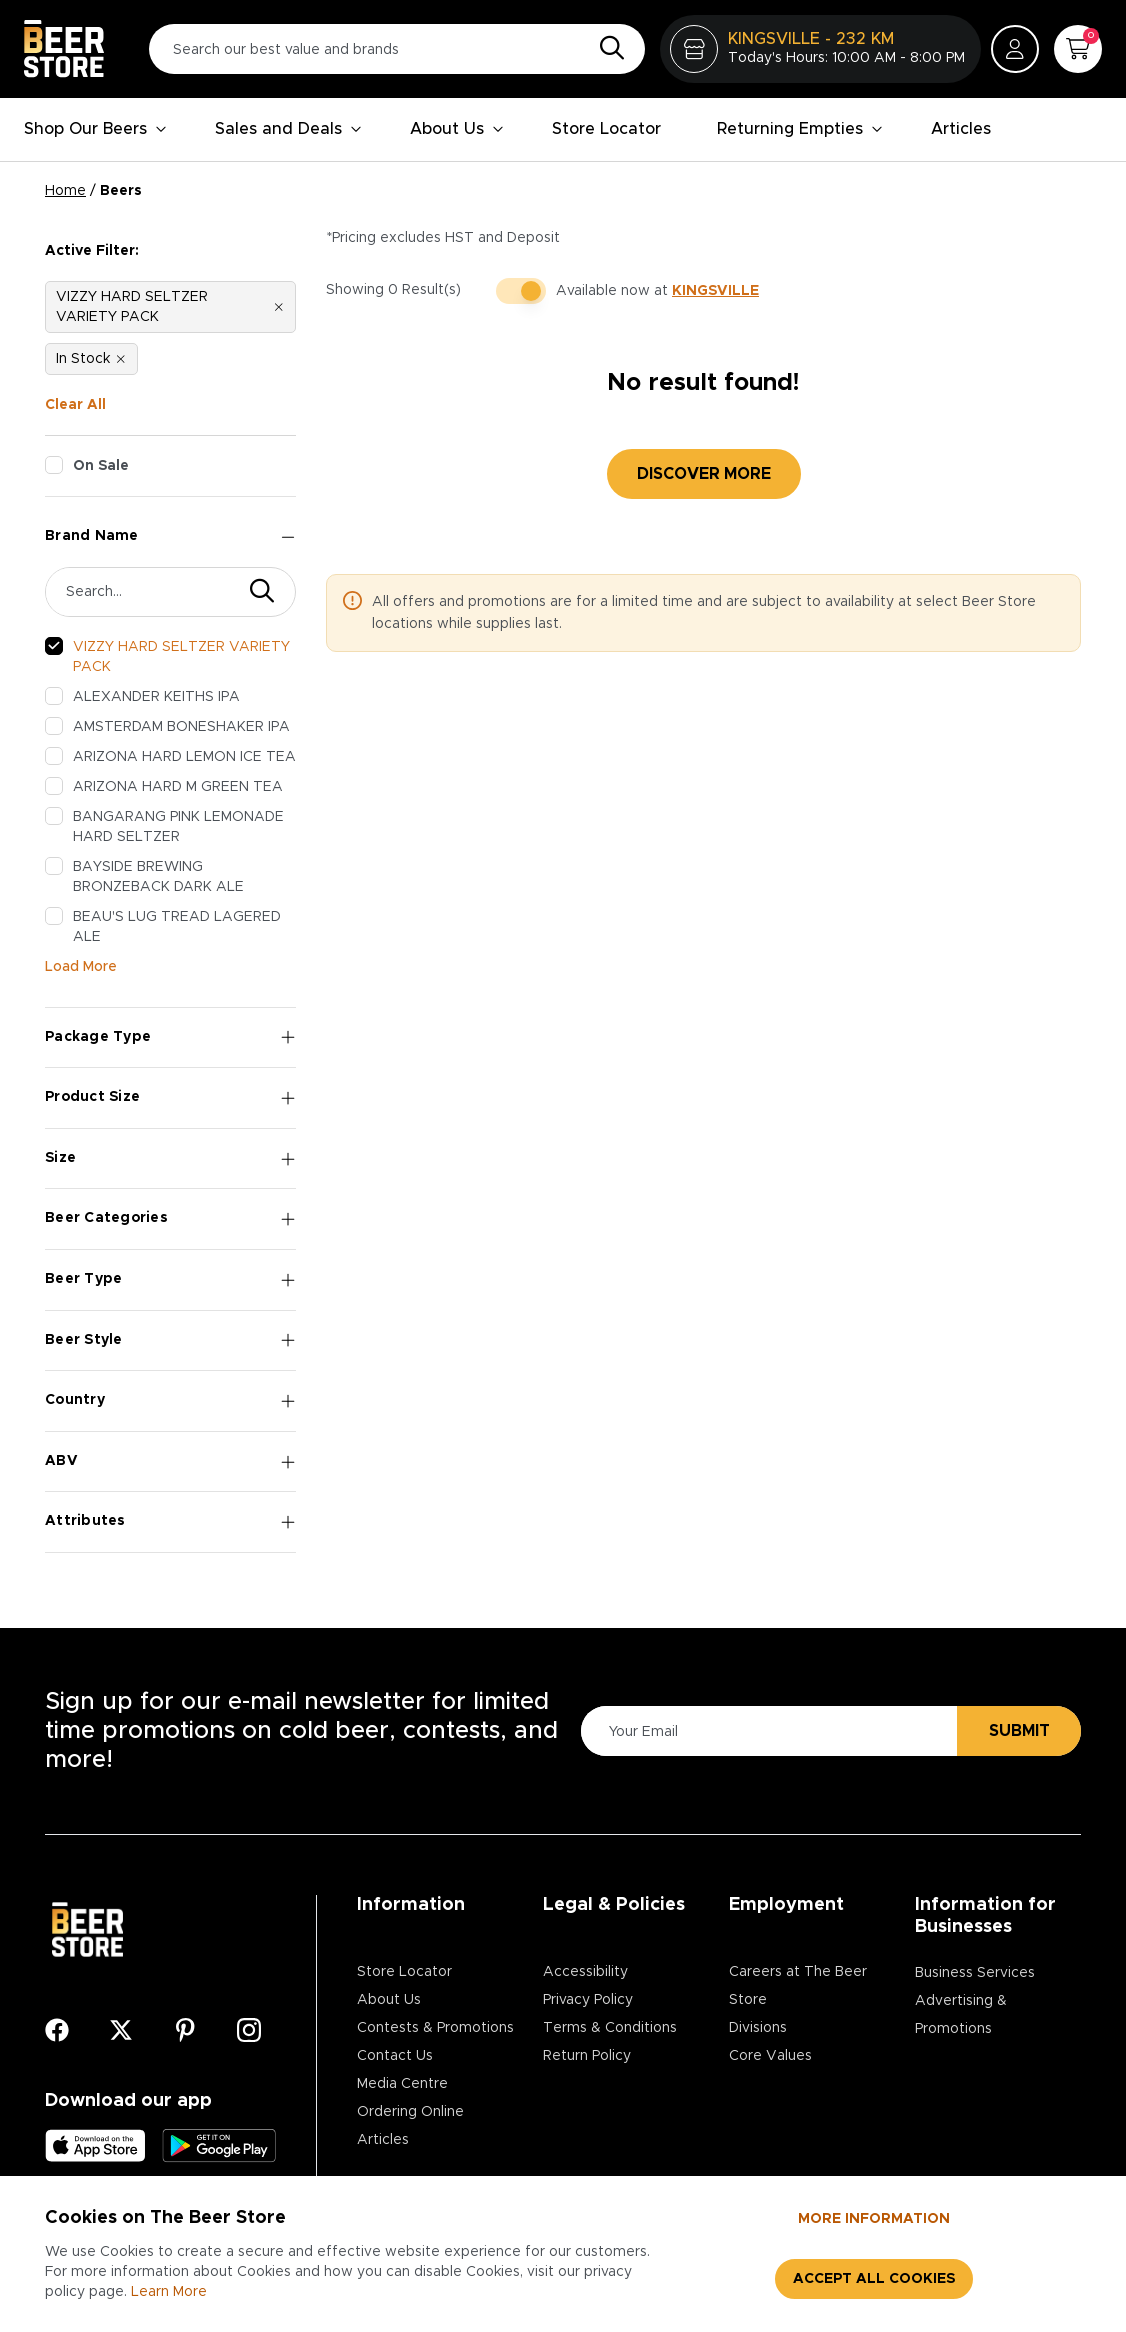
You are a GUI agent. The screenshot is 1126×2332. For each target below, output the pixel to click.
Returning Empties (800, 129)
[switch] (521, 291)
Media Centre (402, 2084)
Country (170, 1400)
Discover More (704, 474)
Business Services (975, 1973)
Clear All (75, 405)
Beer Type (170, 1279)
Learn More (169, 2292)
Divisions (758, 2028)
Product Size (170, 1097)
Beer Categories (170, 1218)
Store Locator (606, 129)
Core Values (770, 2056)
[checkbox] (54, 465)
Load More (81, 967)
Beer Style (170, 1340)
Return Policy (587, 2056)
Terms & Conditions (610, 2028)
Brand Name (170, 537)
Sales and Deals (288, 129)
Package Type (170, 1037)
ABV (170, 1461)
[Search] (607, 49)
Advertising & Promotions (961, 2015)
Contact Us (395, 2056)
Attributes (170, 1521)
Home (65, 191)
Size (170, 1158)
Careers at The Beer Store (798, 1986)
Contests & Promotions (435, 2028)
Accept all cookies (874, 2279)
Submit (1019, 1731)
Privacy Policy (588, 2000)
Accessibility (585, 1972)
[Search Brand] (143, 592)
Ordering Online (410, 2112)
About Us (457, 129)
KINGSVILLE (715, 291)
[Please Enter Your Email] (766, 1731)
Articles (961, 129)
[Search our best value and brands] (397, 49)
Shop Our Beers (95, 129)
